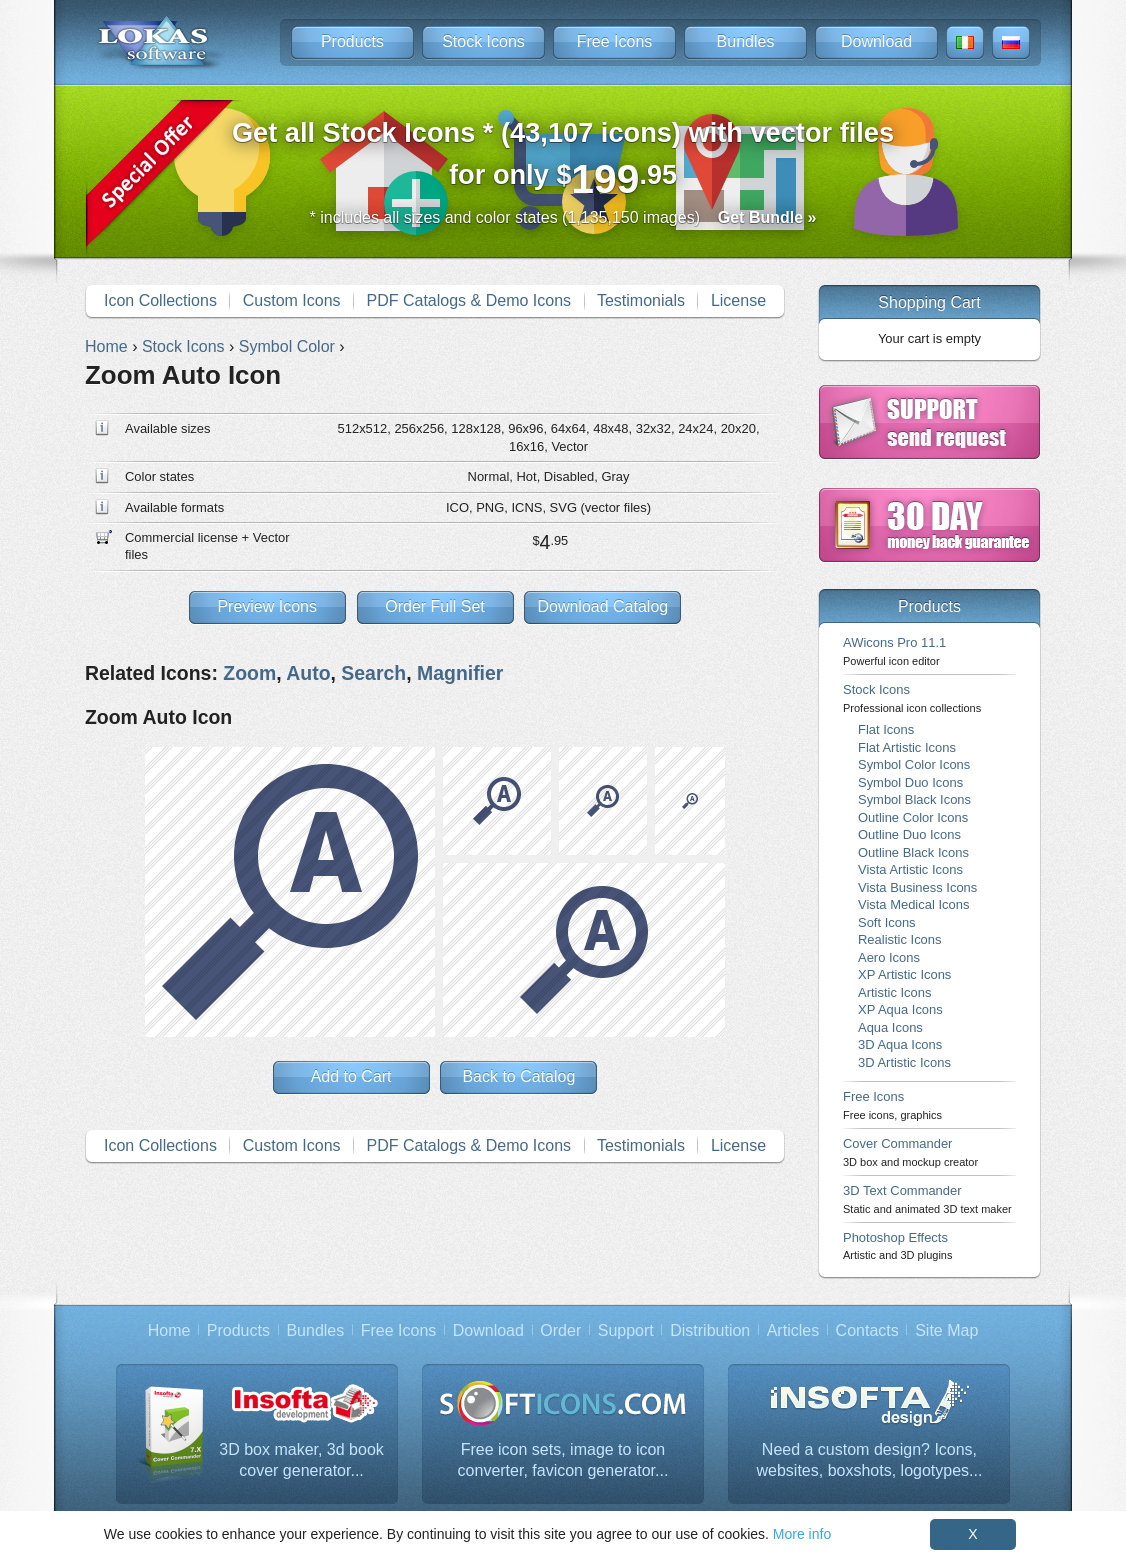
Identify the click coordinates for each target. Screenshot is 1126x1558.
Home (169, 1330)
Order (560, 1330)
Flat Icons (886, 729)
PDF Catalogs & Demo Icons (469, 300)
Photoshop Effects (897, 1245)
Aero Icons (889, 957)
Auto (308, 673)
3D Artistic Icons (904, 1062)
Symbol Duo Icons (910, 782)
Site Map (946, 1330)
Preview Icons (267, 606)
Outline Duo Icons (909, 834)
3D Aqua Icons (900, 1044)
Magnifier (460, 673)
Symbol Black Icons (914, 799)
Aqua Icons (890, 1027)
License (738, 300)
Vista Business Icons (917, 887)
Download (876, 41)
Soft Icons (887, 922)
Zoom (249, 673)
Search (373, 673)
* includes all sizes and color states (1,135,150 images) (563, 217)
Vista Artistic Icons (910, 869)
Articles (793, 1330)
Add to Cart (351, 1076)
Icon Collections (160, 300)
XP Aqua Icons (900, 1009)
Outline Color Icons (913, 817)
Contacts (867, 1330)
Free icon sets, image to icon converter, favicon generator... (563, 1460)
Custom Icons (292, 300)
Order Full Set (435, 606)
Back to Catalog (518, 1076)
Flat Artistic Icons (907, 747)
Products (352, 41)
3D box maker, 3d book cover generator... (301, 1460)
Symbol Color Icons (914, 764)
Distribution (710, 1330)
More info (802, 1534)
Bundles (746, 41)
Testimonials (641, 300)
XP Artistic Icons (904, 974)
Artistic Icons (894, 992)
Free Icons (615, 41)
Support (626, 1330)
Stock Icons (483, 41)
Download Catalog (602, 606)
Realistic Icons (900, 939)
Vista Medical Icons (913, 904)
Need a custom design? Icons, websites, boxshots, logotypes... (870, 1460)
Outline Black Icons (913, 852)
